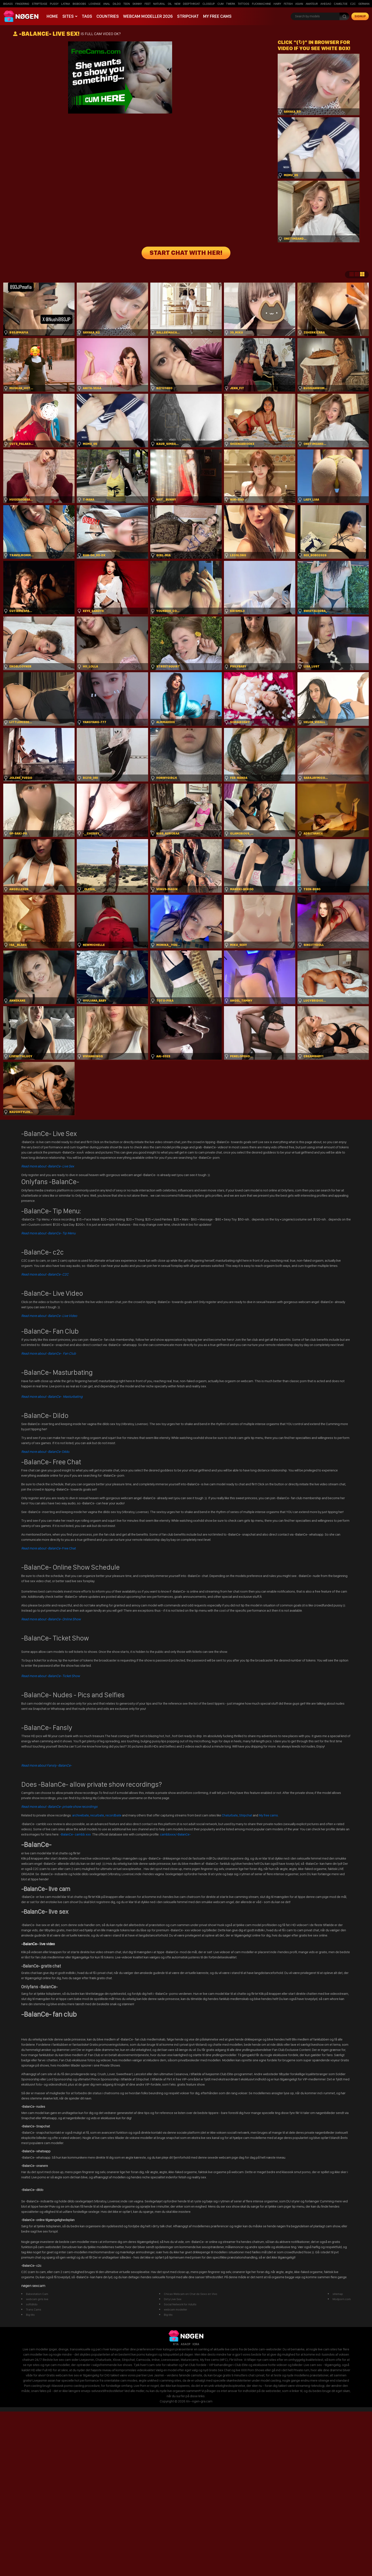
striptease (39, 3)
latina (65, 3)
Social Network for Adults (180, 2304)
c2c (353, 3)
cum (220, 3)
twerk (230, 3)
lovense (95, 3)
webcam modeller (175, 2309)
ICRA (196, 2344)
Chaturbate (230, 1815)
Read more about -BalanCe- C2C (45, 1274)
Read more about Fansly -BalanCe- (46, 1765)
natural (159, 3)
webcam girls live (37, 2299)
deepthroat (191, 3)
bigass (8, 3)
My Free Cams (217, 16)
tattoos (243, 3)
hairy (277, 3)
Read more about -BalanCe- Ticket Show (50, 1676)
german (363, 3)
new (177, 3)
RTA (176, 2344)
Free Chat (48, 1548)
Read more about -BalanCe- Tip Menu (48, 1233)
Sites (68, 16)
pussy (54, 3)
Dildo (45, 1452)
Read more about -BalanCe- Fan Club (48, 1353)
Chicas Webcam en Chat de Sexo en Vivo (190, 2294)
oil (170, 3)
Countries (107, 16)
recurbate (97, 1815)
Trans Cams (33, 2309)
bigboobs (79, 3)
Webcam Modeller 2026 (148, 16)
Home (52, 16)
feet (148, 3)
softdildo (32, 2304)
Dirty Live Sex (172, 2299)
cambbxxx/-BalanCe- (175, 1834)
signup (360, 16)
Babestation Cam (37, 2294)
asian (299, 3)
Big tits (30, 2314)
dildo (117, 3)
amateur (312, 3)
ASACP (185, 2344)
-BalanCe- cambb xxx (75, 1834)
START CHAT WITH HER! (186, 253)
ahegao (325, 3)
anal (106, 3)
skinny (137, 3)
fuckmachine (261, 3)
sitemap (338, 2294)
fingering (22, 3)
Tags (87, 16)
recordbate (113, 1815)
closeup (208, 3)
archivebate (80, 1815)
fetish (288, 3)
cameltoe (341, 3)
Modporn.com (342, 2299)
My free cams (268, 1815)
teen (126, 3)
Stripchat (188, 16)
